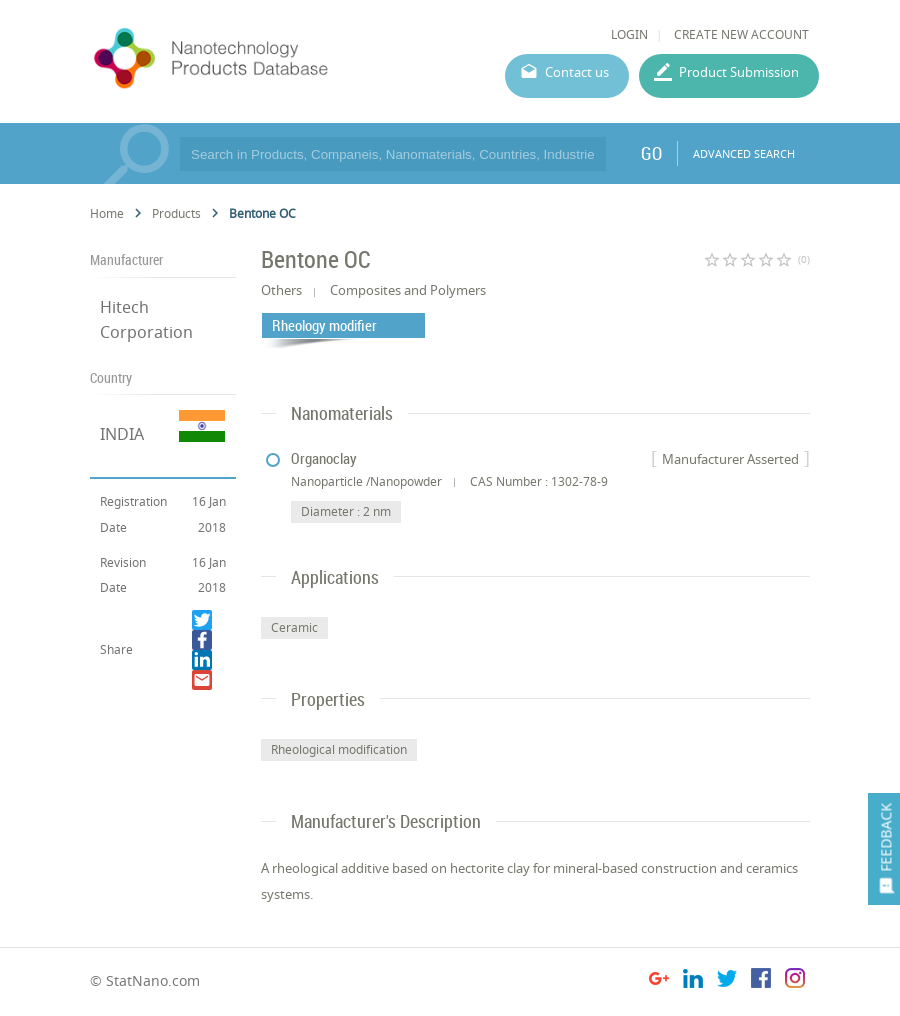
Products (176, 213)
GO (651, 153)
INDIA (122, 434)
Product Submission (739, 72)
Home (107, 213)
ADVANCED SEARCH (744, 153)
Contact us (577, 72)
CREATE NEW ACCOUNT (741, 34)
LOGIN (629, 34)
